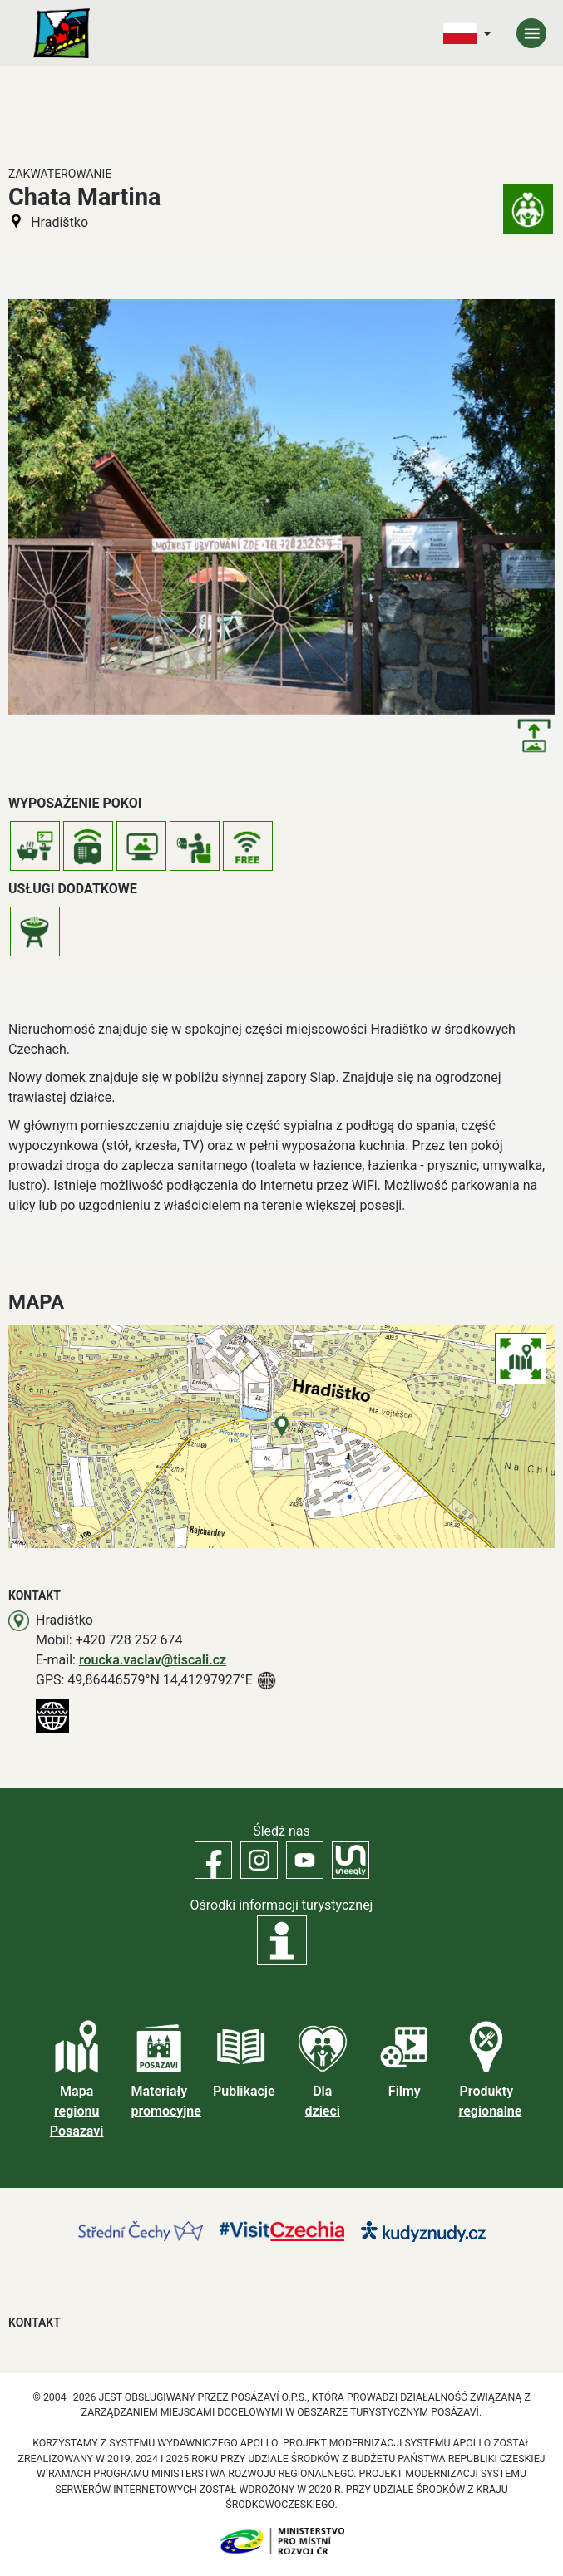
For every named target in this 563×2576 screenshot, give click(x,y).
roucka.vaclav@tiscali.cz (152, 1660)
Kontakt (34, 2322)
